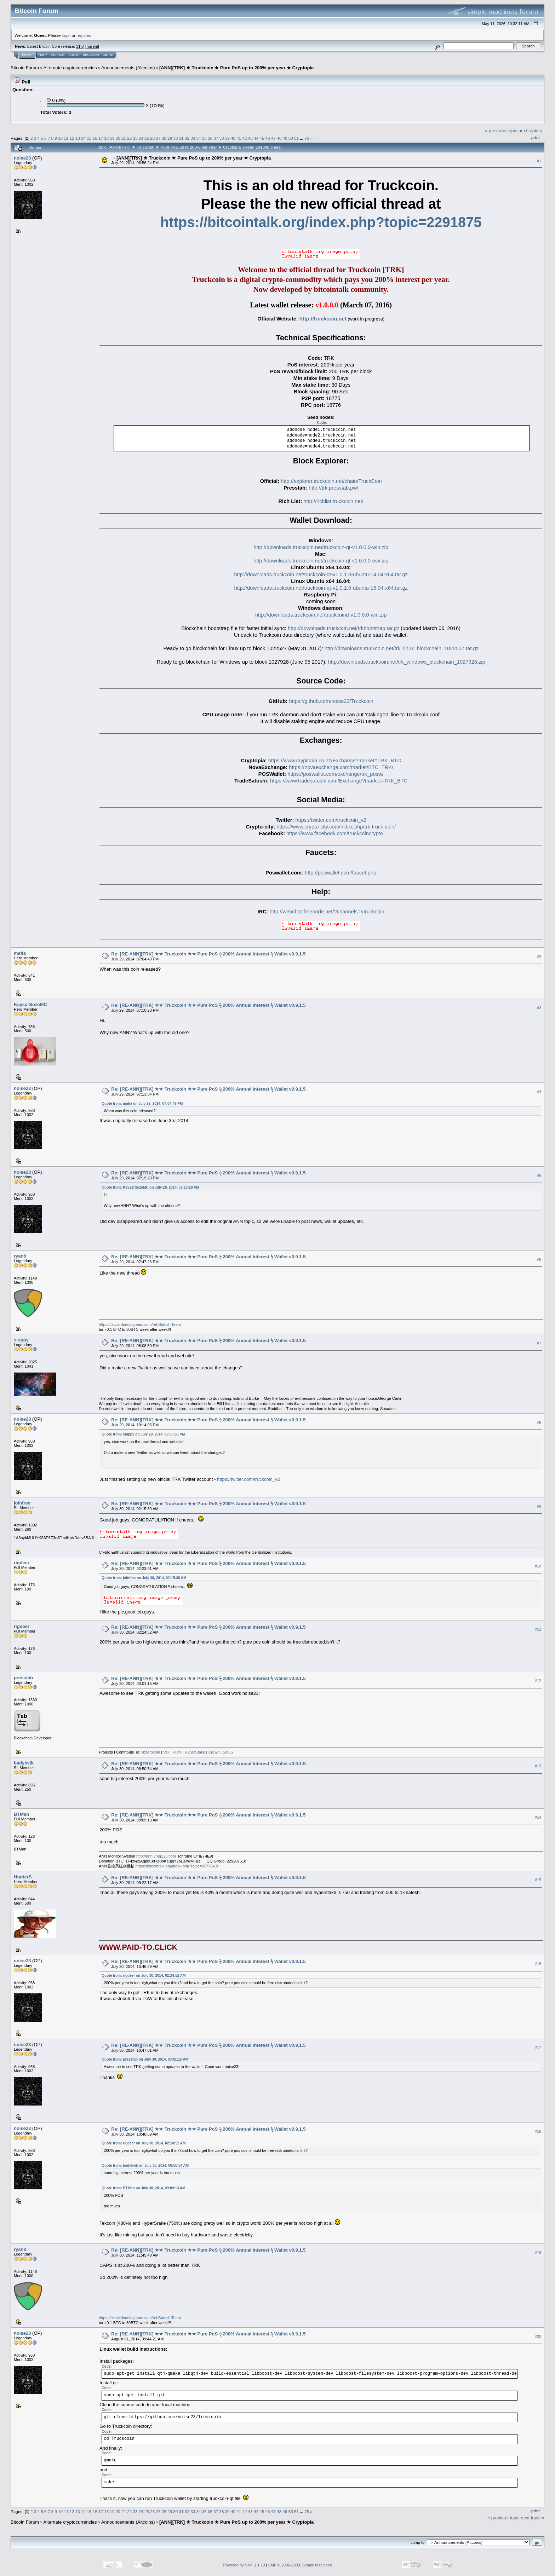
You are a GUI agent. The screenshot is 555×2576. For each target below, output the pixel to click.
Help (43, 55)
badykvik (24, 1763)
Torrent (92, 46)
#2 (539, 956)
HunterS (23, 1876)
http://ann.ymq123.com (156, 1856)
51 (296, 138)
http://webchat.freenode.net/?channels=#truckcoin (327, 911)
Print (535, 137)
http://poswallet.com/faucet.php (340, 873)
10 (60, 138)
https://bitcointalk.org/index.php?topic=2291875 (321, 222)
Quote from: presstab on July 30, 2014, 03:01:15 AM (145, 2059)
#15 (538, 1880)
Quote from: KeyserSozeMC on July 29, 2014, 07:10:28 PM (150, 1187)
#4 (539, 1092)
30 (175, 138)
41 (238, 138)
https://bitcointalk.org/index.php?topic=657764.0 (177, 1866)
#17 (538, 2048)
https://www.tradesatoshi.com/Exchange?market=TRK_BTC (338, 781)
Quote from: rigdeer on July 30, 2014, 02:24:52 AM (143, 1975)
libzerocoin (151, 1752)
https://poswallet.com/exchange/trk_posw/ (335, 774)
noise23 (22, 158)
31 (181, 138)
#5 (539, 1175)
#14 (538, 1817)
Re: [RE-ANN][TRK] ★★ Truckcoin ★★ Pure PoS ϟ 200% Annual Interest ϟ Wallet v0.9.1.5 (208, 954)
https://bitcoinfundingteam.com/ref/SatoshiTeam (140, 1324)
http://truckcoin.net (323, 319)
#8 (539, 1422)
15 (89, 138)
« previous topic (501, 130)
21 (123, 138)
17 (100, 138)
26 (152, 138)
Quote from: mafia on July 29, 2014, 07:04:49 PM (142, 1103)
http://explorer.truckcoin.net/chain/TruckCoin (331, 481)
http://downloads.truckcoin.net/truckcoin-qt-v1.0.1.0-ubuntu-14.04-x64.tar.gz (320, 574)
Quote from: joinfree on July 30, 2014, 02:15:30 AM (144, 1578)
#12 (538, 1681)
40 (233, 138)
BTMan (21, 1814)
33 (192, 138)
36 (210, 138)
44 (256, 138)
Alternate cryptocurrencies (70, 67)
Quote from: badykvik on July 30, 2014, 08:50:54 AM (145, 2165)
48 (279, 138)
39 (227, 138)
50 (290, 138)
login (66, 35)
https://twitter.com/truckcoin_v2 (330, 820)
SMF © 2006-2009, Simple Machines (300, 2565)
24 (141, 138)
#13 (538, 1766)
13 (77, 138)
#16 (538, 1964)
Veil (166, 1752)
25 (146, 138)
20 (118, 138)
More (108, 55)
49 (284, 138)
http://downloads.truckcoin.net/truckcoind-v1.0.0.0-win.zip (321, 615)
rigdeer (21, 1562)
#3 (539, 1008)
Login (74, 55)
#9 (539, 1506)
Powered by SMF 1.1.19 (244, 2565)
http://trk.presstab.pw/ (333, 488)
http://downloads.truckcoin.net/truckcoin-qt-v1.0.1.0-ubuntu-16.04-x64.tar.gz (320, 588)
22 (129, 138)
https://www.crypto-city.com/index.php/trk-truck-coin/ (336, 827)
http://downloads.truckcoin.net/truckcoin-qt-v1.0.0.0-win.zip (320, 547)
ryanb (20, 1256)
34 (198, 138)
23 (135, 138)
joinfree (22, 1503)
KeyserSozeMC (30, 1004)
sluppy (21, 1339)
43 (250, 138)
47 (273, 138)
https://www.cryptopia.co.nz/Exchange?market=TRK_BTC (334, 760)
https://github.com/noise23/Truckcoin (331, 701)
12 (72, 138)
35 (204, 138)
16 (95, 138)
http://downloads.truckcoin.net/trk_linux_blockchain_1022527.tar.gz (402, 648)
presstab (23, 1677)
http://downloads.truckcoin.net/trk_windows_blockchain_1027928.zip (406, 662)
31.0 (80, 46)
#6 (539, 1259)
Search (58, 55)
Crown (213, 1752)
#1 (539, 161)
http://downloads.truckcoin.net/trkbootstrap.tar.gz (343, 628)
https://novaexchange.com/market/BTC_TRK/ (341, 767)
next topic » (530, 130)
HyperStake (195, 1752)
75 (306, 138)
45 (261, 138)
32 (187, 138)
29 (169, 138)
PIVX (177, 1752)
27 (158, 138)
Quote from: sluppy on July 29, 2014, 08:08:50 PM (143, 1434)
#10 (538, 1566)
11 (66, 138)
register (83, 35)
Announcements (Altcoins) (128, 67)
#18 (538, 2132)
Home (27, 55)
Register (91, 55)
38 (221, 138)
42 (244, 138)
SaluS (228, 1752)
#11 (538, 1630)
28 (164, 138)
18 (106, 138)
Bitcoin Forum (25, 67)
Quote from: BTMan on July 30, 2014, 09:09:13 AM (143, 2188)
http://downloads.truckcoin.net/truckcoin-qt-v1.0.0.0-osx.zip (320, 561)
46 (267, 138)
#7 (539, 1343)
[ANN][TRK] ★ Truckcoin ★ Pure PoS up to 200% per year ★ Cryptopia (236, 67)
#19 (538, 2253)
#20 (538, 2336)
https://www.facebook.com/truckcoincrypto (334, 833)
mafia (20, 953)
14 (83, 138)
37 (215, 138)
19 (112, 138)
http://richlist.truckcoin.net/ (333, 501)
